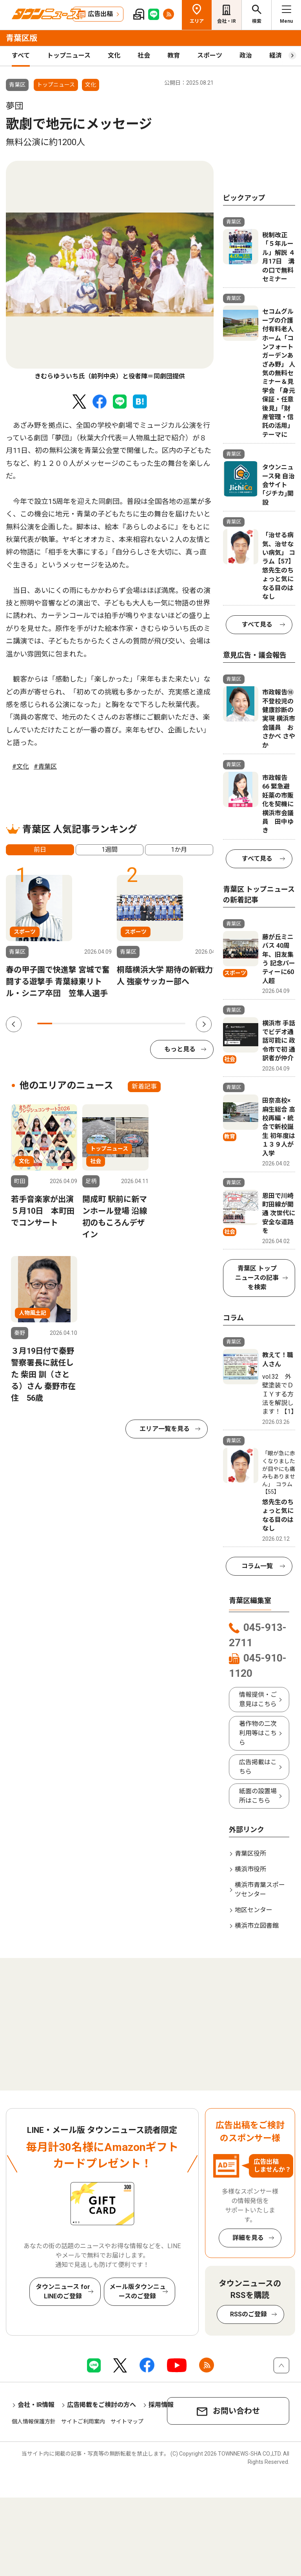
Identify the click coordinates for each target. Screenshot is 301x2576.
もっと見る (180, 1049)
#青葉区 (45, 766)
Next (204, 1024)
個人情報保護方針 (34, 2421)
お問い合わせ (236, 2411)
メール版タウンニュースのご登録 (137, 2291)
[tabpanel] (110, 271)
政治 (245, 55)
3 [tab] (74, 1023)
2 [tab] (59, 1023)
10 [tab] (177, 1023)
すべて (21, 55)
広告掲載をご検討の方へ (101, 2405)
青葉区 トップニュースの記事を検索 (257, 1278)
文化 (114, 55)
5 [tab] (103, 1023)
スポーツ (209, 55)
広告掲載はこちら (258, 1766)
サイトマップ (127, 2421)
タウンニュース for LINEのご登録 (63, 2291)
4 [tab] (89, 1023)
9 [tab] (163, 1023)
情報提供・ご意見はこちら (258, 1699)
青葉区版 (21, 38)
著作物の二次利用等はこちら (258, 1733)
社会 (144, 55)
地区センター (253, 1910)
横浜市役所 (250, 1869)
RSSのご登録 (248, 2314)
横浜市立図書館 (257, 1925)
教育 (173, 55)
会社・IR (226, 21)
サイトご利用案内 (83, 2421)
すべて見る (257, 624)
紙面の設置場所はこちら (258, 1795)
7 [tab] (133, 1023)
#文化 (20, 766)
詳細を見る (248, 2238)
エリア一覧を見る (165, 1429)
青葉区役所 (250, 1853)
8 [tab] (148, 1023)
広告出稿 (100, 14)
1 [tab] (44, 1023)
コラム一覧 (257, 1566)
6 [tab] (118, 1023)
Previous (14, 1024)
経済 (275, 55)
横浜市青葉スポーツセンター (260, 1889)
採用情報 (161, 2405)
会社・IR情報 (36, 2405)
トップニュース (69, 55)
